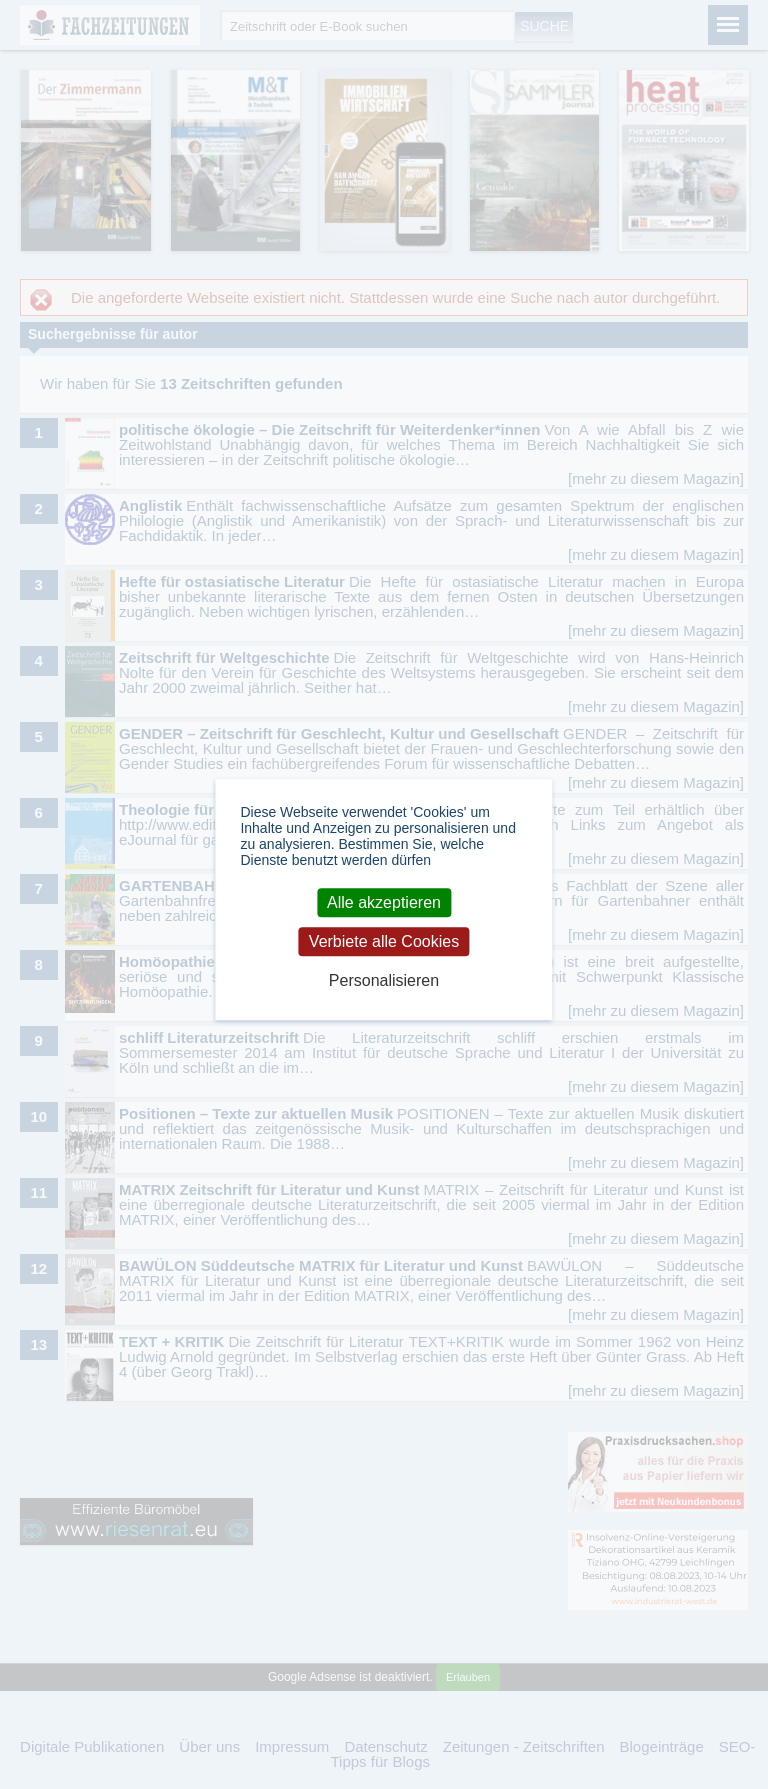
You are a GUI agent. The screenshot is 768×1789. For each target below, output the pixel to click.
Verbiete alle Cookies (384, 941)
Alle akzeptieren (384, 902)
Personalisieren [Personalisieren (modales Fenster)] (384, 980)
